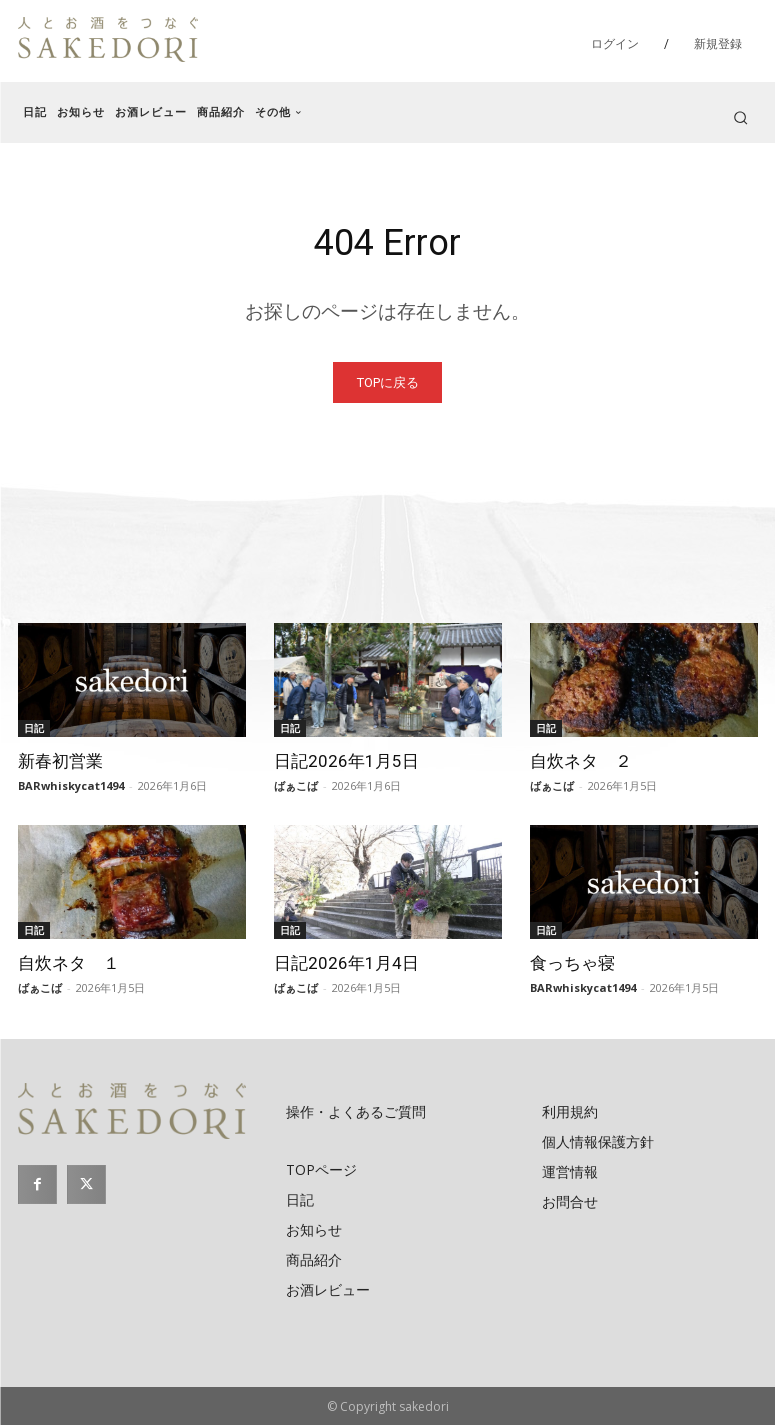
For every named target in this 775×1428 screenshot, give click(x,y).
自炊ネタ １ (69, 966)
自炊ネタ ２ (581, 764)
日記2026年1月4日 (346, 966)
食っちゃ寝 (572, 966)
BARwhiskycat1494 (71, 788)
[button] (740, 117)
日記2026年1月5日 (346, 764)
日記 (34, 731)
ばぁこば (296, 788)
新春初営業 (60, 764)
